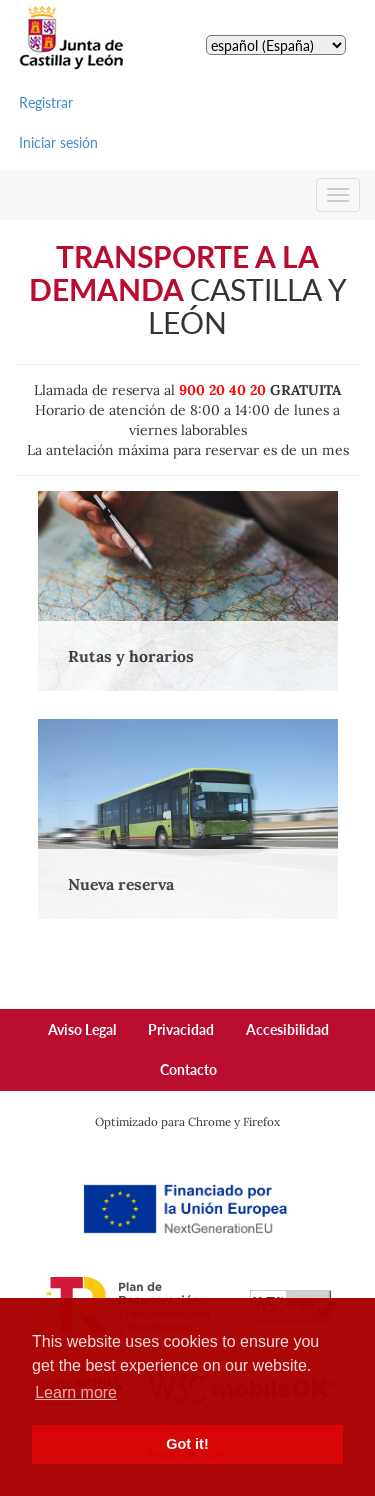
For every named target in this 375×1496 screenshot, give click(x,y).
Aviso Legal (82, 1029)
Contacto (188, 1069)
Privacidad (181, 1029)
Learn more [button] (76, 1392)
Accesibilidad (287, 1029)
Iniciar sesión (58, 142)
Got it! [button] (187, 1444)
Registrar (46, 102)
